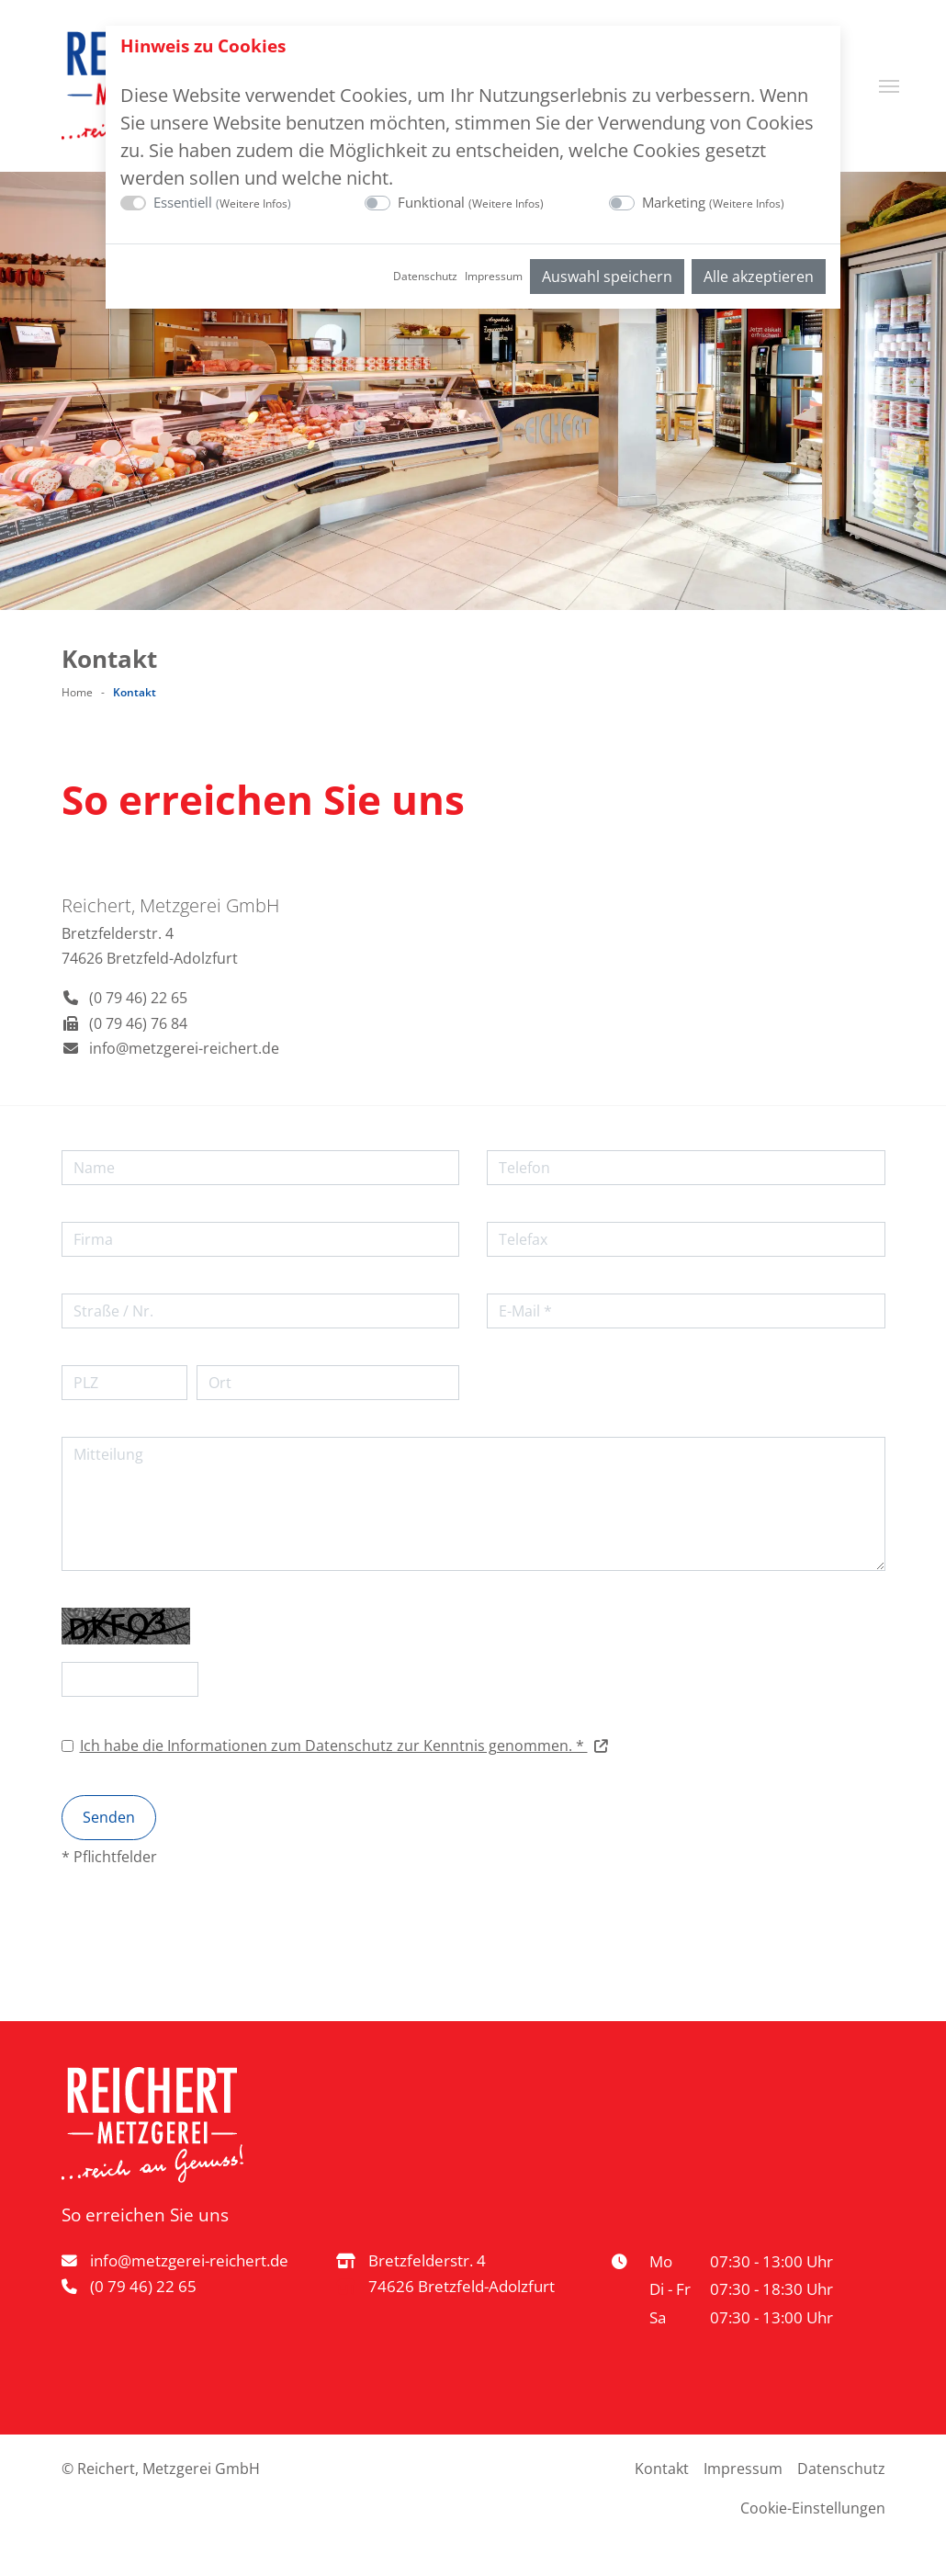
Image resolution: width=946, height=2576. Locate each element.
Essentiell (222, 202)
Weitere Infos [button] (253, 203)
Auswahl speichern (607, 276)
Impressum (494, 276)
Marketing (713, 202)
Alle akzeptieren (759, 276)
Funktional (471, 202)
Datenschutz (425, 276)
